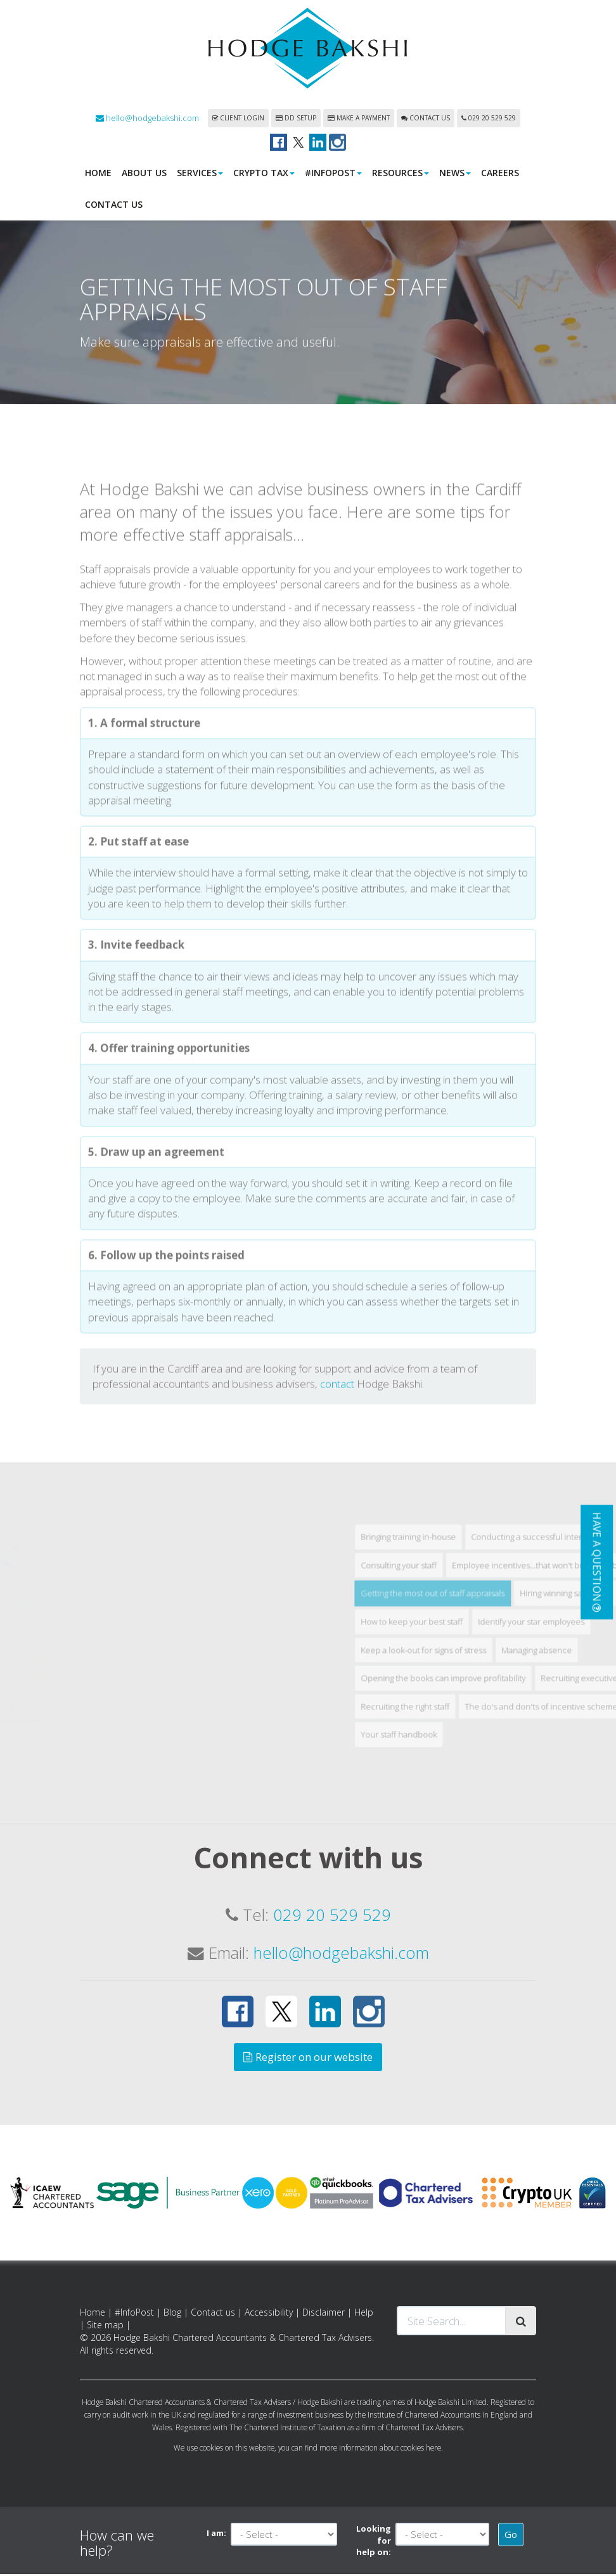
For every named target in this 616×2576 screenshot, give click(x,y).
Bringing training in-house (479, 1695)
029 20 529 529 (488, 119)
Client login (238, 119)
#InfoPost (333, 175)
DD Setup (296, 119)
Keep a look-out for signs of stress (494, 1808)
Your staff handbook (470, 1893)
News (455, 175)
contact (337, 1542)
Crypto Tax (264, 175)
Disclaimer (323, 2314)
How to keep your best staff (483, 1780)
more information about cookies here (380, 2449)
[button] (597, 1562)
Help (363, 2314)
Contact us (425, 119)
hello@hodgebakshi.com (147, 119)
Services (200, 175)
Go (510, 2536)
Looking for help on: (373, 2542)
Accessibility (269, 2314)
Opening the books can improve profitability (514, 1836)
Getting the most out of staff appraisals (503, 1751)
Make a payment (359, 119)
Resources (400, 175)
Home (98, 175)
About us (144, 175)
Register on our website (308, 2058)
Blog (172, 2314)
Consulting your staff (470, 1723)
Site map (105, 2327)
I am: (216, 2535)
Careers (500, 175)
